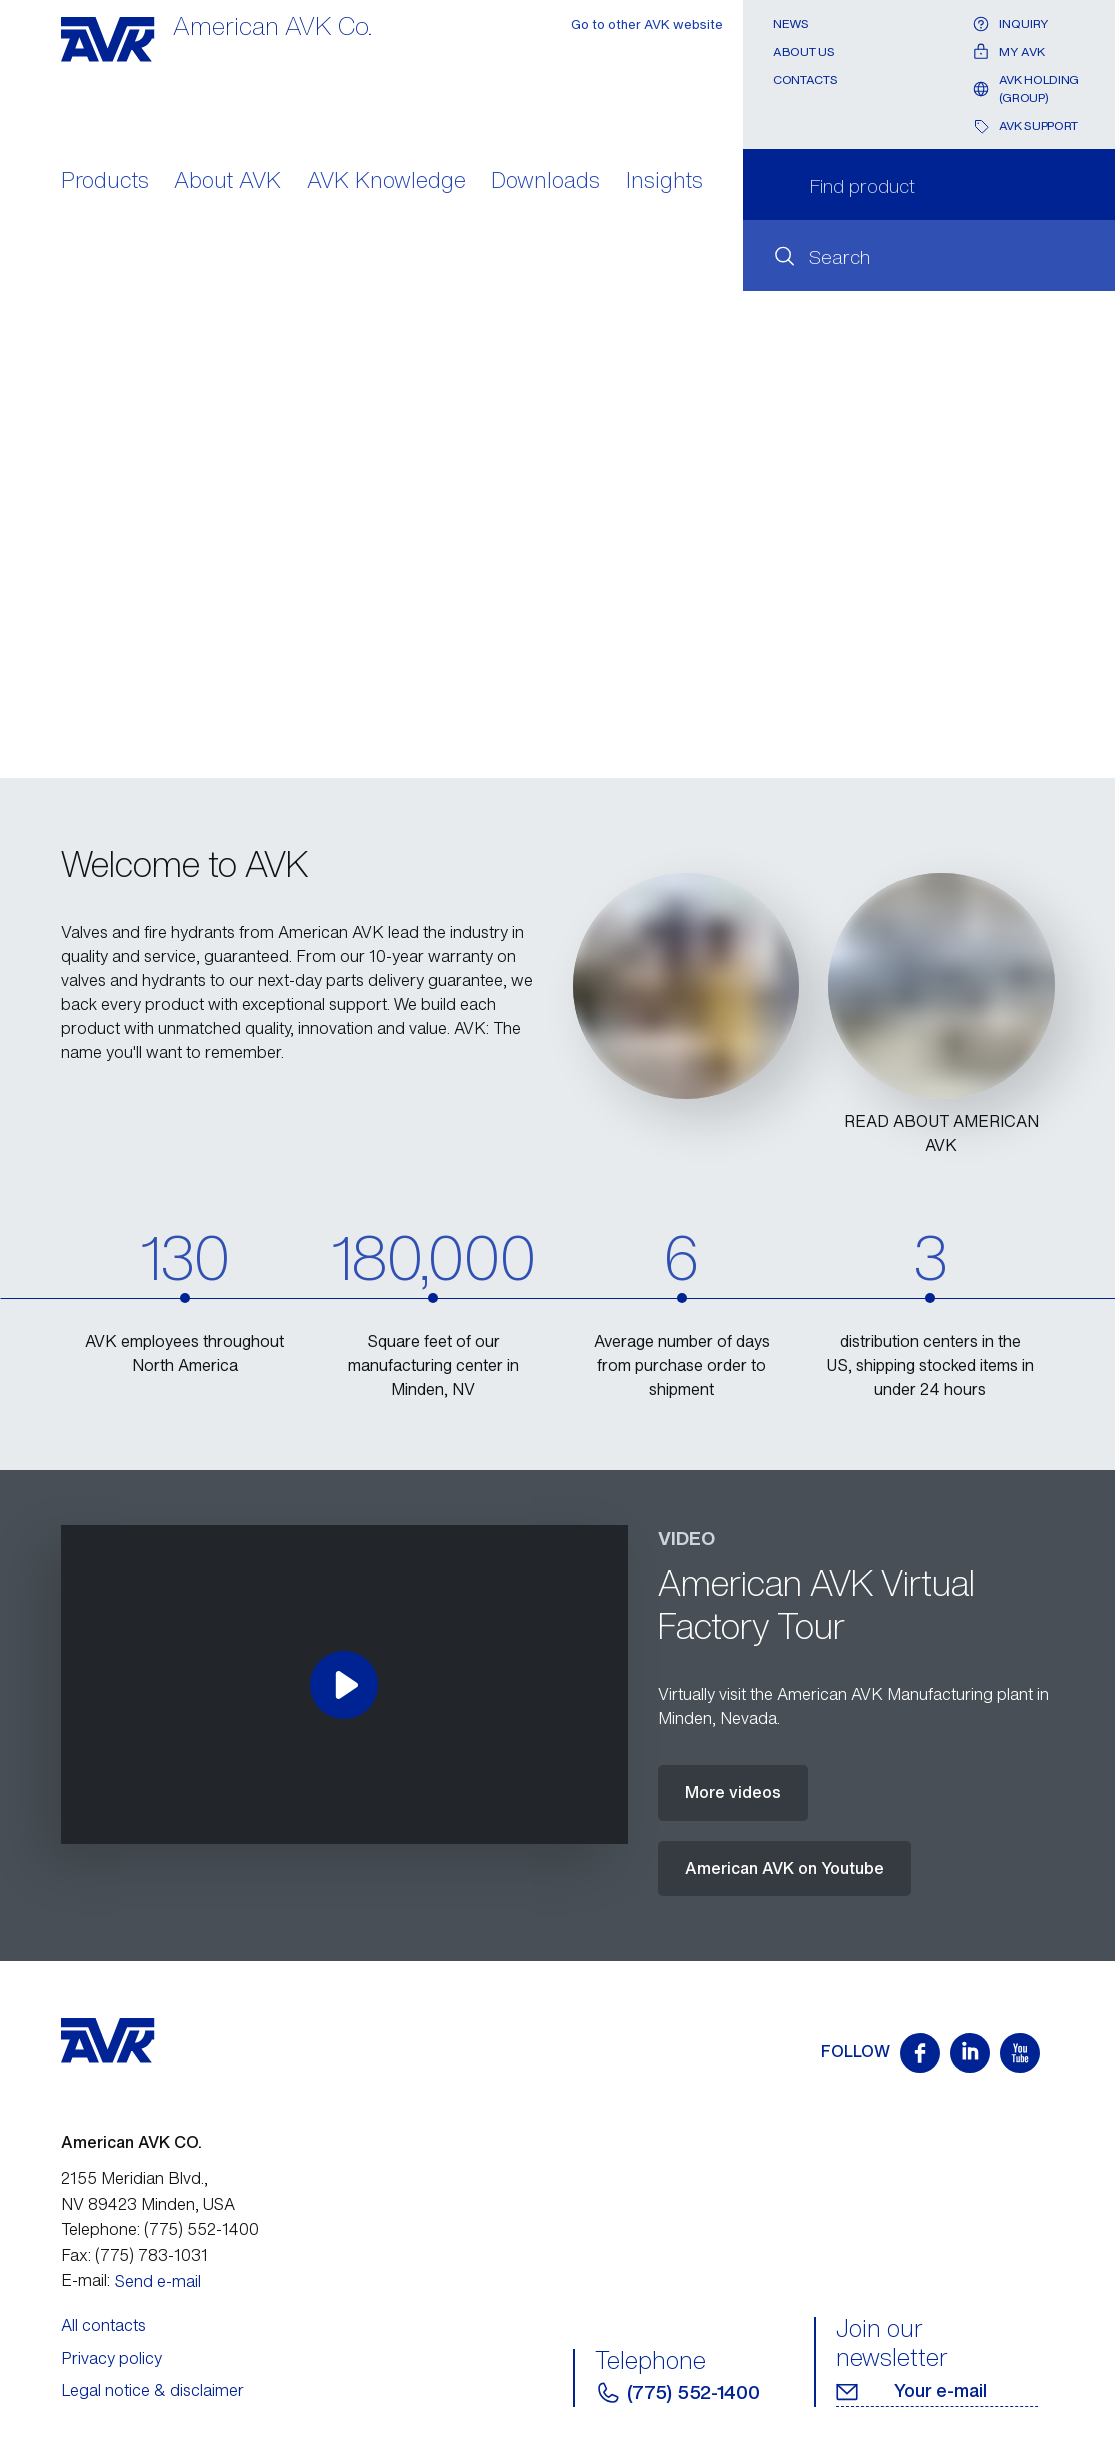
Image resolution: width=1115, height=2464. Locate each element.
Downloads (545, 182)
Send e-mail (158, 2281)
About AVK (227, 182)
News (791, 23)
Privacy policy (111, 2358)
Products (105, 182)
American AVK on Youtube (784, 1868)
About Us (803, 51)
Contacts (805, 79)
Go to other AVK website (647, 24)
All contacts (103, 2325)
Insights (664, 182)
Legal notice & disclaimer (152, 2390)
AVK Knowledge (386, 182)
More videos (733, 1792)
